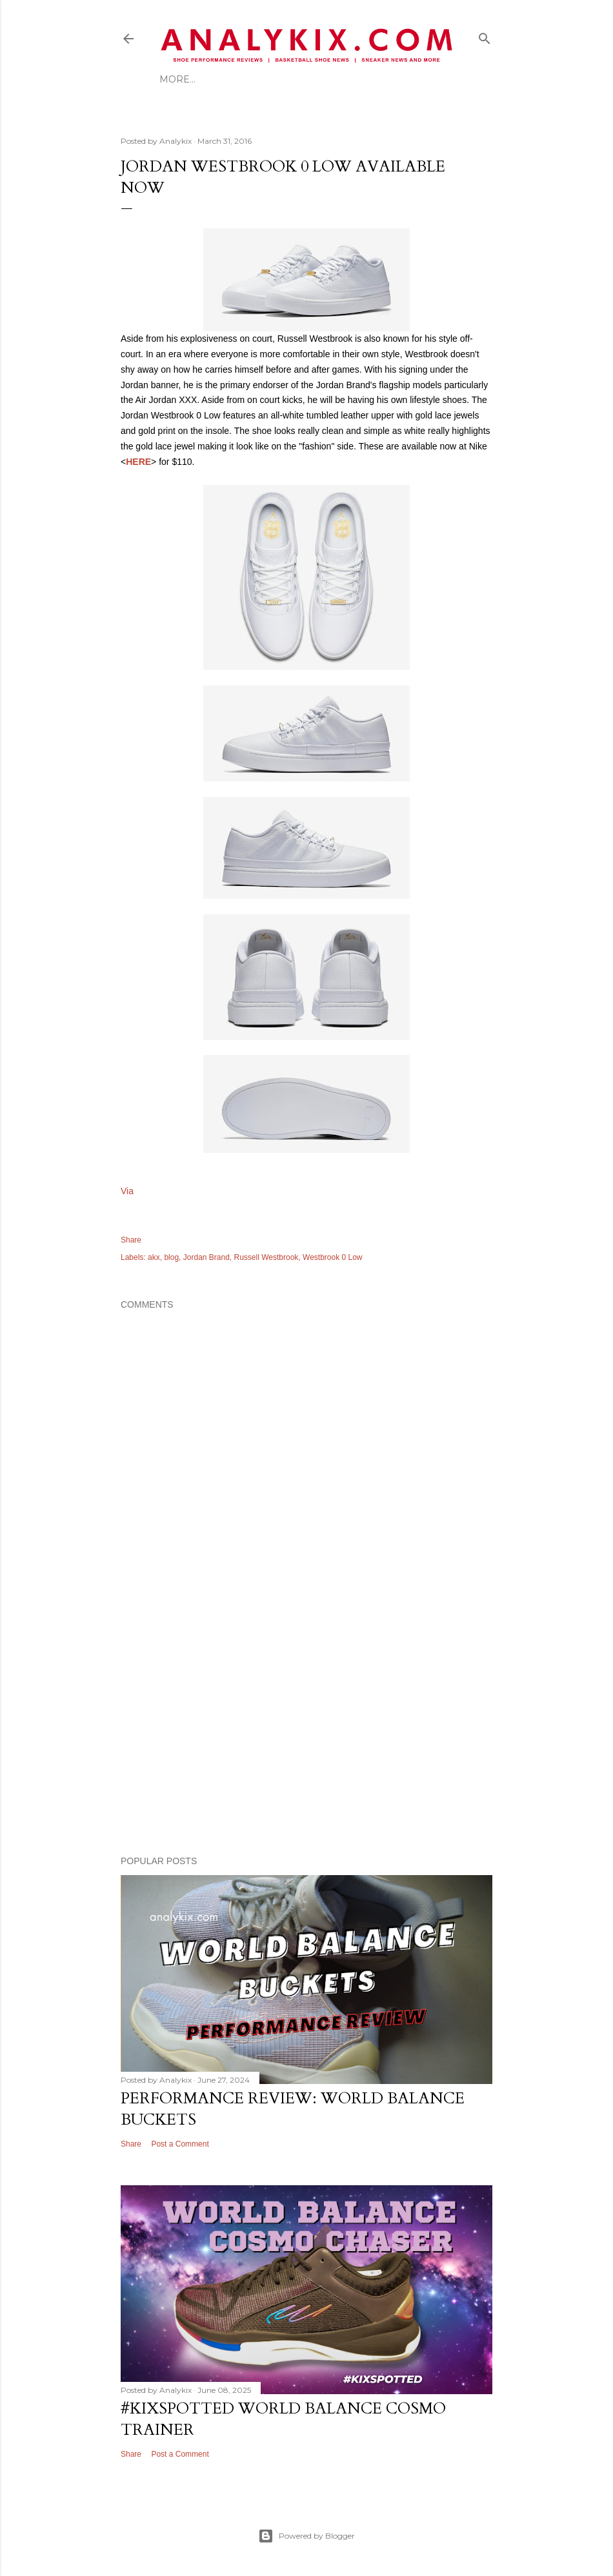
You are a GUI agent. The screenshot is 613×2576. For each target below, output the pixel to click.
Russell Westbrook (266, 1257)
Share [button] (131, 1239)
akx (154, 1257)
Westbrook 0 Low (333, 1257)
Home (174, 79)
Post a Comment (179, 2143)
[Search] (484, 35)
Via (127, 1191)
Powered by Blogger (306, 2536)
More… (330, 79)
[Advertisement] (306, 1733)
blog (171, 1257)
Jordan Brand (206, 1257)
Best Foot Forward (251, 79)
